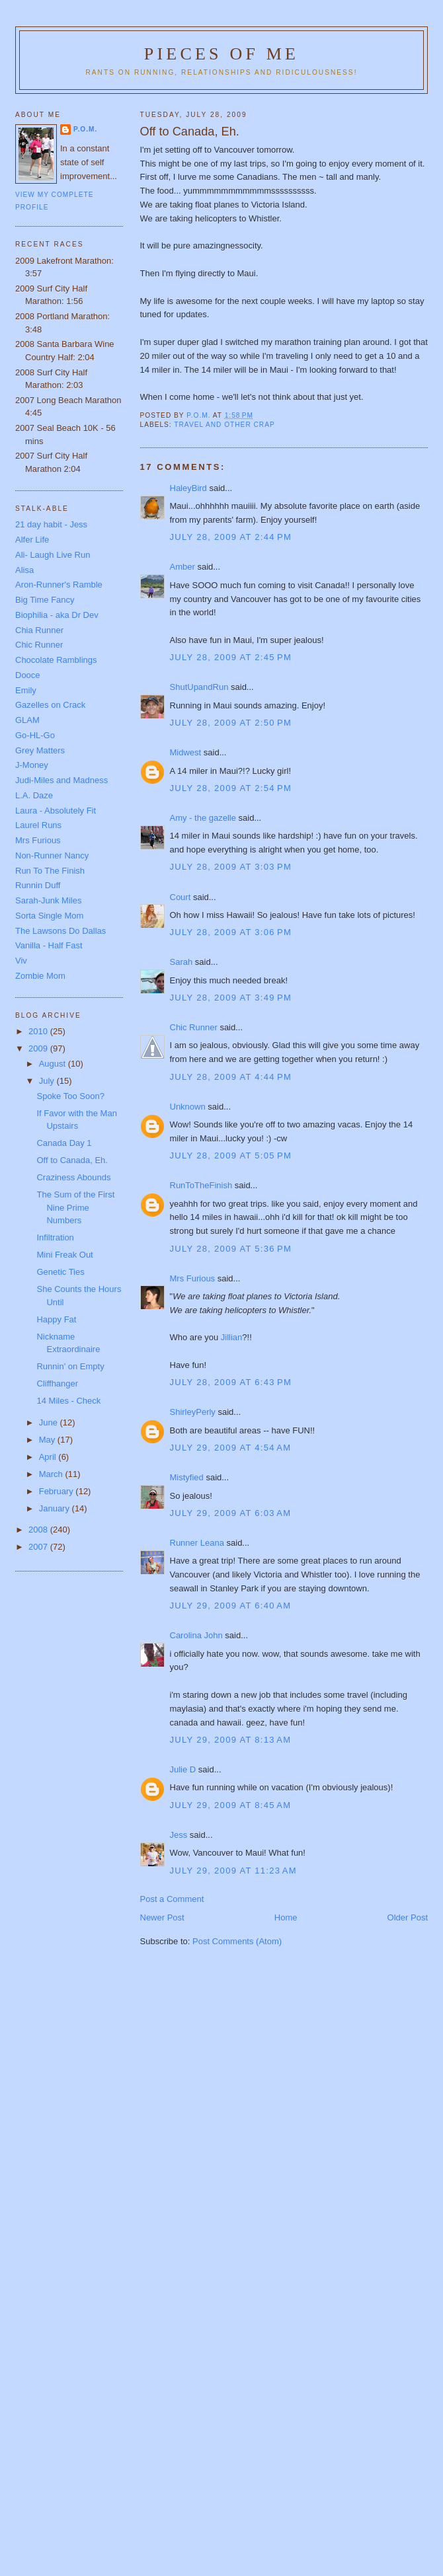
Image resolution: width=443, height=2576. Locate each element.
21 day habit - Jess (51, 524)
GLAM (27, 720)
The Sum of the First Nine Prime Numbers (75, 1207)
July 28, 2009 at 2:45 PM (231, 657)
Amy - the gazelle (203, 818)
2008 (39, 1529)
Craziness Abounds (73, 1177)
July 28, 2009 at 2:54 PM (231, 788)
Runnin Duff (37, 885)
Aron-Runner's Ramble (58, 584)
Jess (179, 1835)
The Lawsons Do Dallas (60, 931)
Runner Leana (197, 1543)
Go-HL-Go (35, 735)
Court (180, 897)
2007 (39, 1547)
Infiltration (54, 1237)
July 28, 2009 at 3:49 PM (231, 998)
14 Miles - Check (68, 1401)
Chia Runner (39, 630)
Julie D (183, 1769)
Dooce (27, 675)
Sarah (181, 962)
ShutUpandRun (199, 687)
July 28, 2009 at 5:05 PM (231, 1155)
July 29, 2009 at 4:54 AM (231, 1448)
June (49, 1422)
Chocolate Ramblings (56, 660)
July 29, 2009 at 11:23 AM (233, 1870)
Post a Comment (172, 1899)
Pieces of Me (221, 53)
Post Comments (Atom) (237, 1941)
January (55, 1508)
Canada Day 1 (63, 1143)
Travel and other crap (224, 424)
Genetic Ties (60, 1272)
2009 (39, 1048)
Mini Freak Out (64, 1255)
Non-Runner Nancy (52, 855)
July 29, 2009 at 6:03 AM (231, 1513)
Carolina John (196, 1635)
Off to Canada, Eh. (71, 1160)
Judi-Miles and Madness (61, 780)
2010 (39, 1031)
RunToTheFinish (201, 1185)
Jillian (230, 1337)
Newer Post (162, 1917)
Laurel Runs (38, 825)
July (48, 1081)
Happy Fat (56, 1319)
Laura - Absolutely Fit (55, 810)
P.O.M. (85, 129)
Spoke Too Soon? (70, 1096)
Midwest (186, 752)
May (48, 1440)
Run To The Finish (50, 871)
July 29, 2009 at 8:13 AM (231, 1740)
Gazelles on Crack (50, 705)
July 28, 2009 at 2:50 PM (231, 723)
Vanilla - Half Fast (49, 945)
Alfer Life (32, 540)
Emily (25, 690)
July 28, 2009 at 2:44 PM (231, 537)
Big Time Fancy (45, 600)
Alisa (24, 570)
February (57, 1491)
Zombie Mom (40, 976)
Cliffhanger (57, 1383)
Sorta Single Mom (49, 916)
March (52, 1474)
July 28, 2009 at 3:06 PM (231, 932)
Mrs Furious (193, 1278)
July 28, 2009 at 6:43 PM (231, 1382)
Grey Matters (40, 750)
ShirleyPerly (193, 1412)
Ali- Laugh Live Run (52, 555)
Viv (21, 961)
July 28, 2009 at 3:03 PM (231, 867)
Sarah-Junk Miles (48, 900)
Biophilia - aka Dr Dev (57, 615)
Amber (182, 567)
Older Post (407, 1917)
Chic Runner (194, 1027)
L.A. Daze (34, 795)
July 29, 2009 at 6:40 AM (231, 1605)
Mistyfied (187, 1477)
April (49, 1457)
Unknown (188, 1107)
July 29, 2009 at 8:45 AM (231, 1805)
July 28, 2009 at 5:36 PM (231, 1249)
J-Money (31, 765)
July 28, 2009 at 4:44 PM (231, 1077)
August (53, 1064)
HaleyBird (188, 488)
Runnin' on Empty (70, 1366)
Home (286, 1917)
